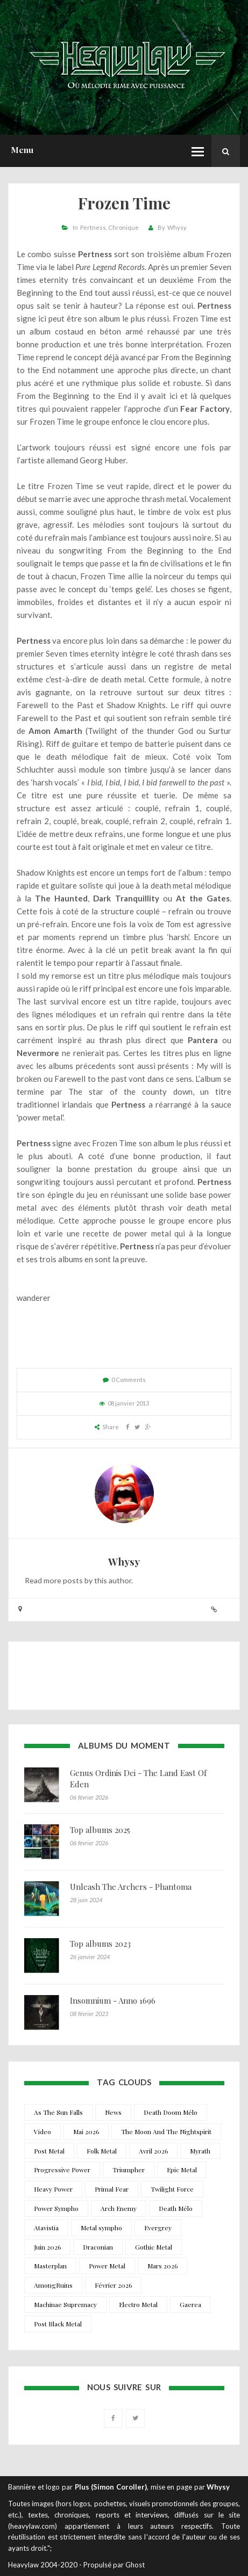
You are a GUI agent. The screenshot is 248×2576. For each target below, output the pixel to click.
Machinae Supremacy (65, 2304)
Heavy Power (53, 2189)
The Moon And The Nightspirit (166, 2131)
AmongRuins (53, 2285)
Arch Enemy (119, 2208)
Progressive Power (62, 2169)
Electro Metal (138, 2304)
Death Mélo (176, 2208)
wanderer (34, 1297)
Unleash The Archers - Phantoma (131, 1886)
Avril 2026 (153, 2150)
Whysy (177, 227)
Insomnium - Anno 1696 (112, 2000)
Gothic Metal (153, 2247)
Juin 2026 (47, 2247)
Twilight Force (172, 2189)
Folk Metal (102, 2150)
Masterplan (50, 2265)
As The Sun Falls (58, 2112)
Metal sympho (101, 2227)
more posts (63, 1580)
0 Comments (128, 1379)
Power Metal (107, 2265)
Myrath (200, 2150)
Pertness (93, 227)
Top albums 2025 (100, 1829)
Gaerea (190, 2304)
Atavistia (46, 2227)
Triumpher (128, 2169)
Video (42, 2131)
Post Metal (49, 2150)
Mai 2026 (86, 2131)
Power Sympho (56, 2208)
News (113, 2112)
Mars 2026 (162, 2265)
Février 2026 (113, 2285)
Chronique (123, 227)
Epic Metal (182, 2169)
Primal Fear (112, 2189)
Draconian (98, 2247)
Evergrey (158, 2227)
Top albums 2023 (100, 1943)
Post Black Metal (58, 2323)
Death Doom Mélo (170, 2112)
